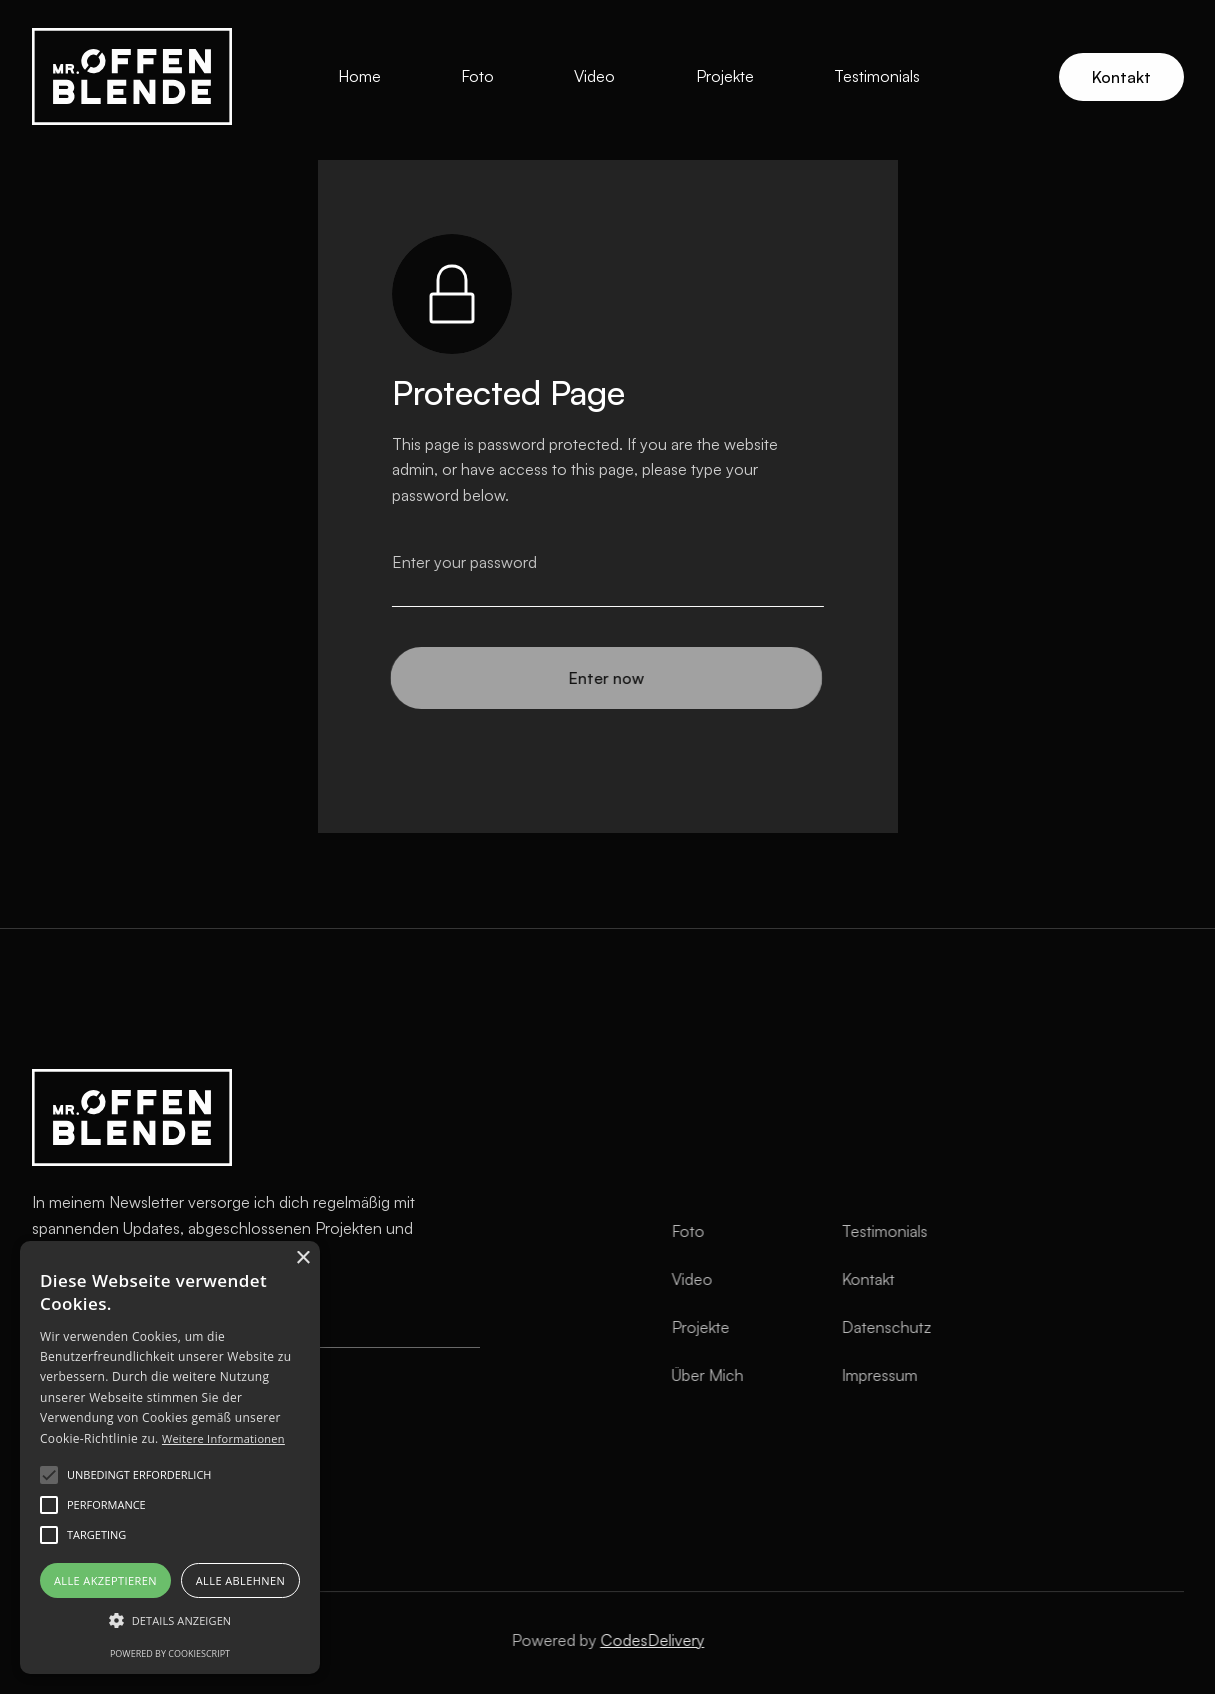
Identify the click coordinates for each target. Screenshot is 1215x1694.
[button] (170, 1621)
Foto (477, 76)
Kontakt (1121, 77)
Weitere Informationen (223, 1438)
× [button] (302, 1258)
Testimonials (877, 76)
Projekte (725, 76)
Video (594, 76)
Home (359, 76)
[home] (132, 76)
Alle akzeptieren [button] (105, 1580)
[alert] (170, 1457)
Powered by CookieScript (170, 1653)
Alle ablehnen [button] (240, 1580)
